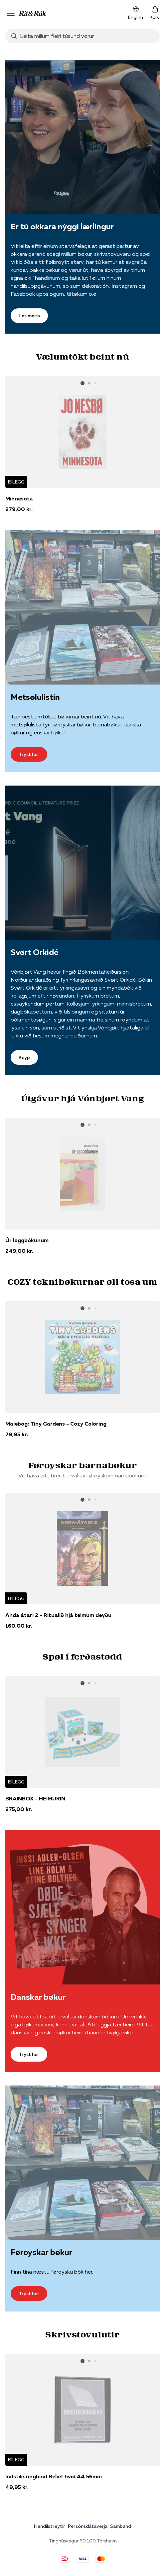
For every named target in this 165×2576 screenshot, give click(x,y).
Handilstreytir (49, 2526)
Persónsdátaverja (87, 2526)
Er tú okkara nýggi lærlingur (62, 226)
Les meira (29, 316)
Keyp (24, 1057)
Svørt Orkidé (34, 952)
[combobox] (82, 36)
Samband (120, 2526)
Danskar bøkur (38, 1997)
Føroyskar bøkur (41, 2252)
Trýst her (29, 754)
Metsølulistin (35, 697)
